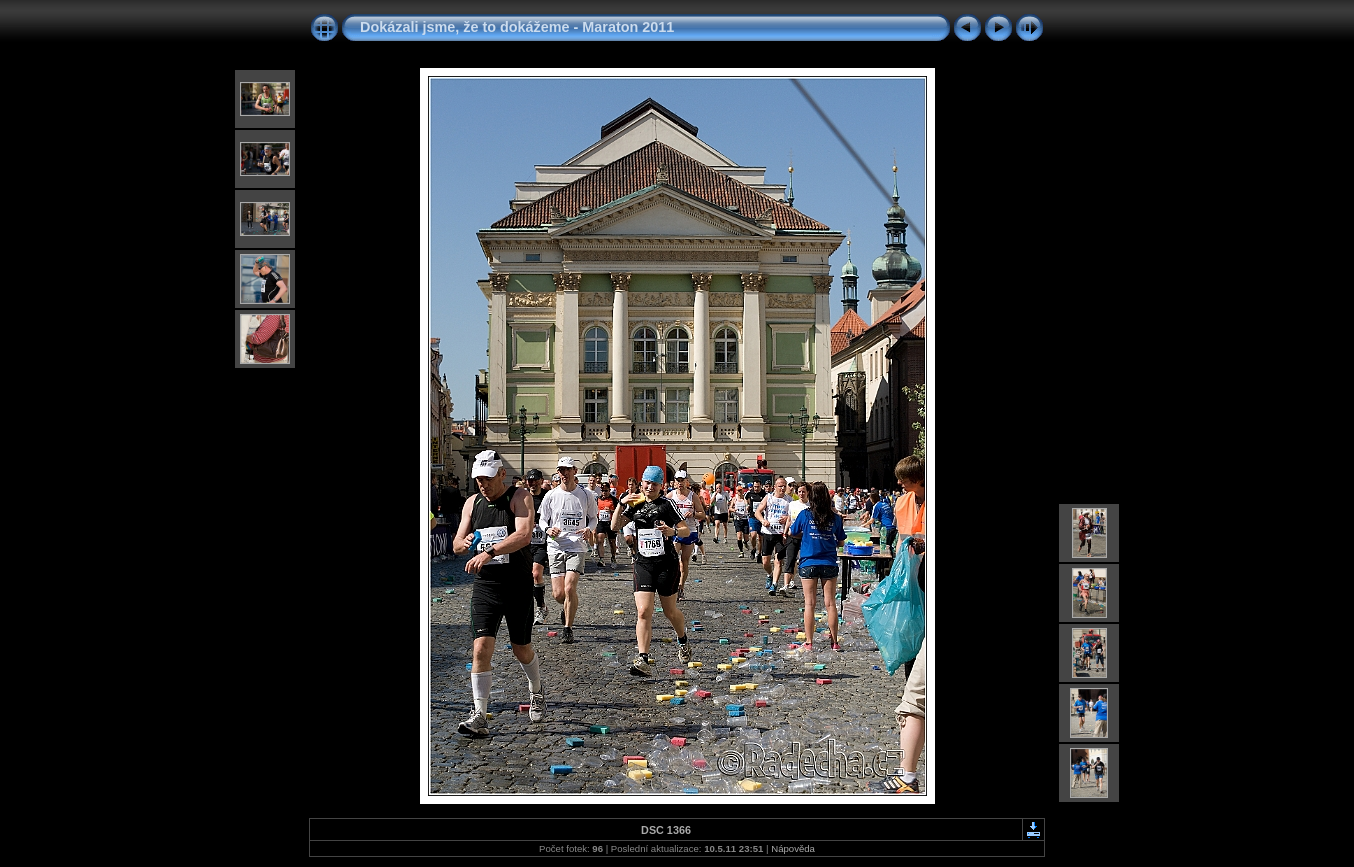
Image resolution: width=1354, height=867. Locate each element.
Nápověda (793, 848)
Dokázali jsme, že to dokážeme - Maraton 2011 (517, 27)
